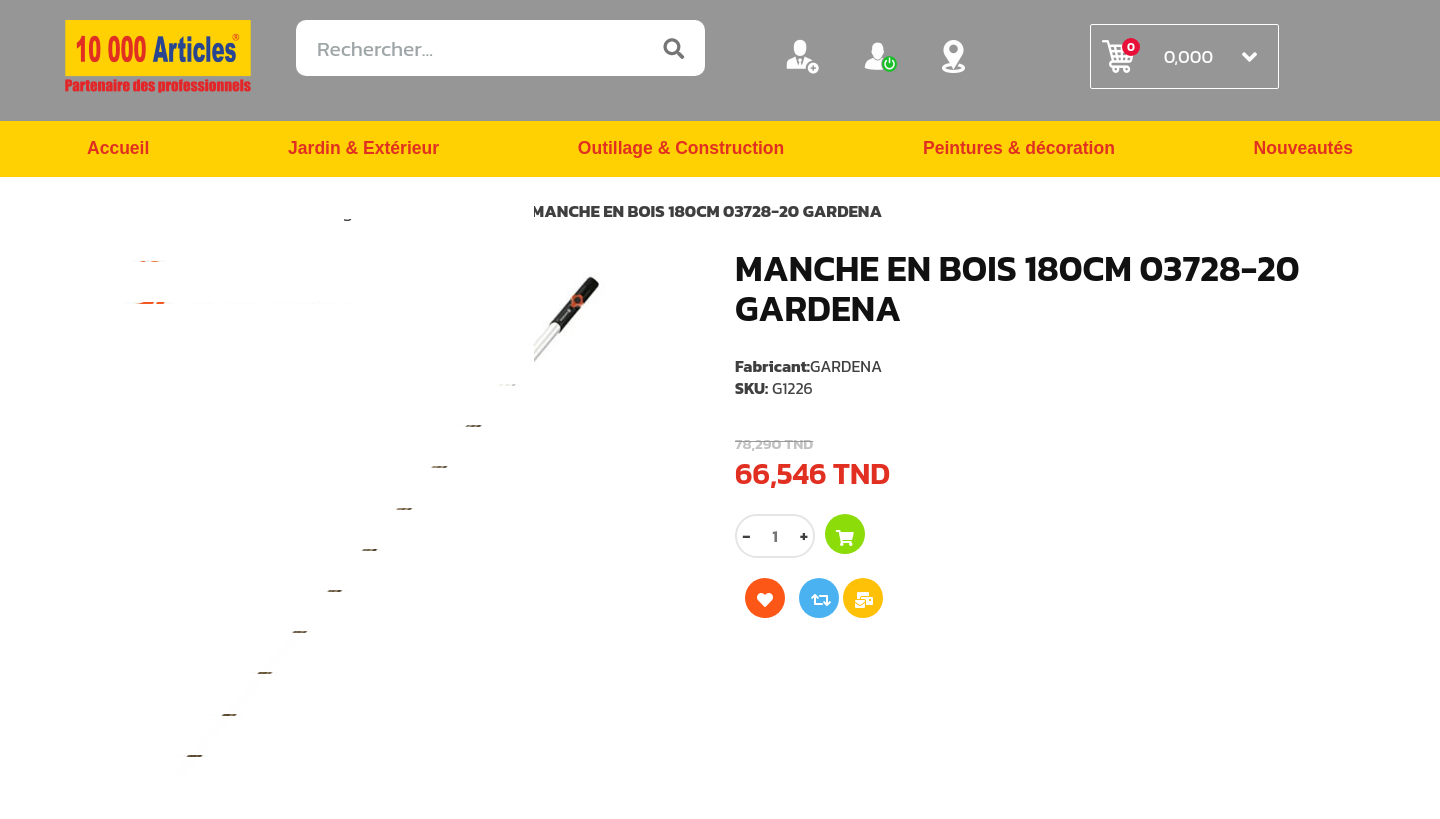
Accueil (119, 150)
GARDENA (846, 367)
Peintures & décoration (1018, 150)
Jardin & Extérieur (362, 150)
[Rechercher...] (500, 48)
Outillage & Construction (680, 150)
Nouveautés (1302, 150)
